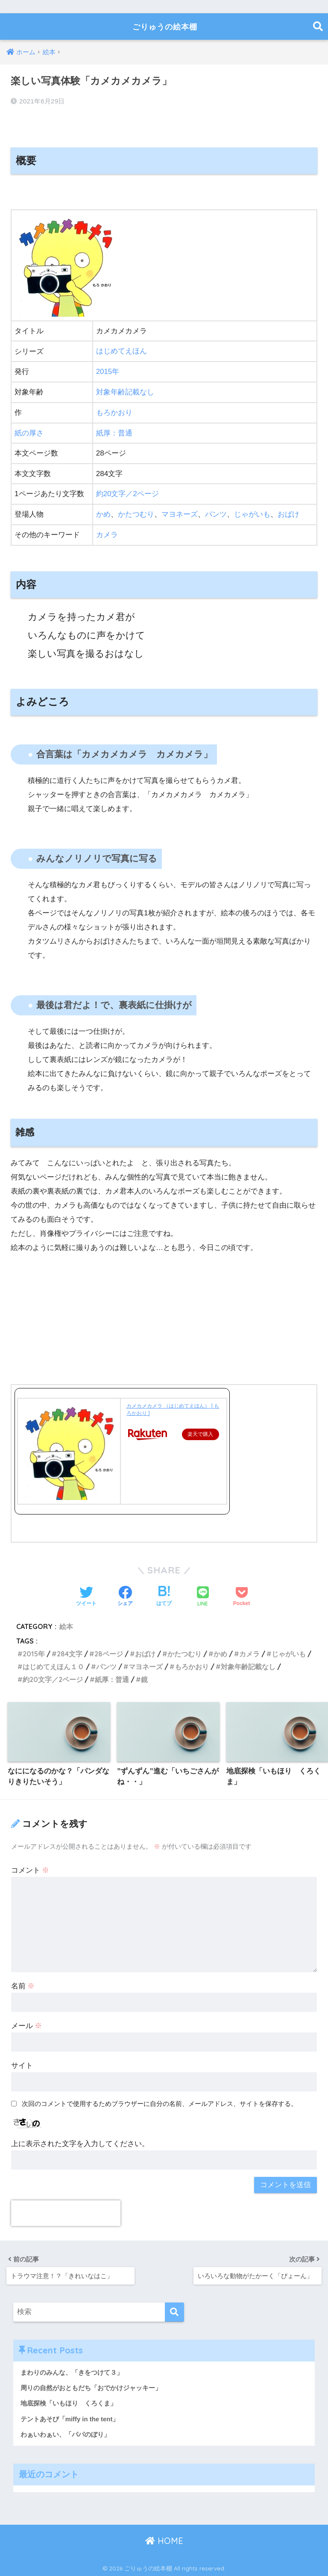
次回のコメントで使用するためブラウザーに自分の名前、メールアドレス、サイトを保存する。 (159, 2101)
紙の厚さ (29, 432)
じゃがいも (252, 513)
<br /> (36, 1315)
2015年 (108, 372)
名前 (23, 1985)
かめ (103, 513)
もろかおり (114, 412)
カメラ (107, 533)
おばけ (288, 513)
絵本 (66, 1624)
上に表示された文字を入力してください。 (80, 2142)
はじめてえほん (121, 351)
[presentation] (65, 2212)
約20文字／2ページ (127, 493)
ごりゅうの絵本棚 (165, 26)
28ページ (108, 1652)
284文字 (69, 1652)
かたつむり (136, 513)
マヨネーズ (179, 513)
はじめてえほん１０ (53, 1665)
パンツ (216, 513)
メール (26, 2024)
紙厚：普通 (114, 432)
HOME (164, 2540)
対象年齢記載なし (125, 392)
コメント (30, 1869)
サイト (22, 2064)
